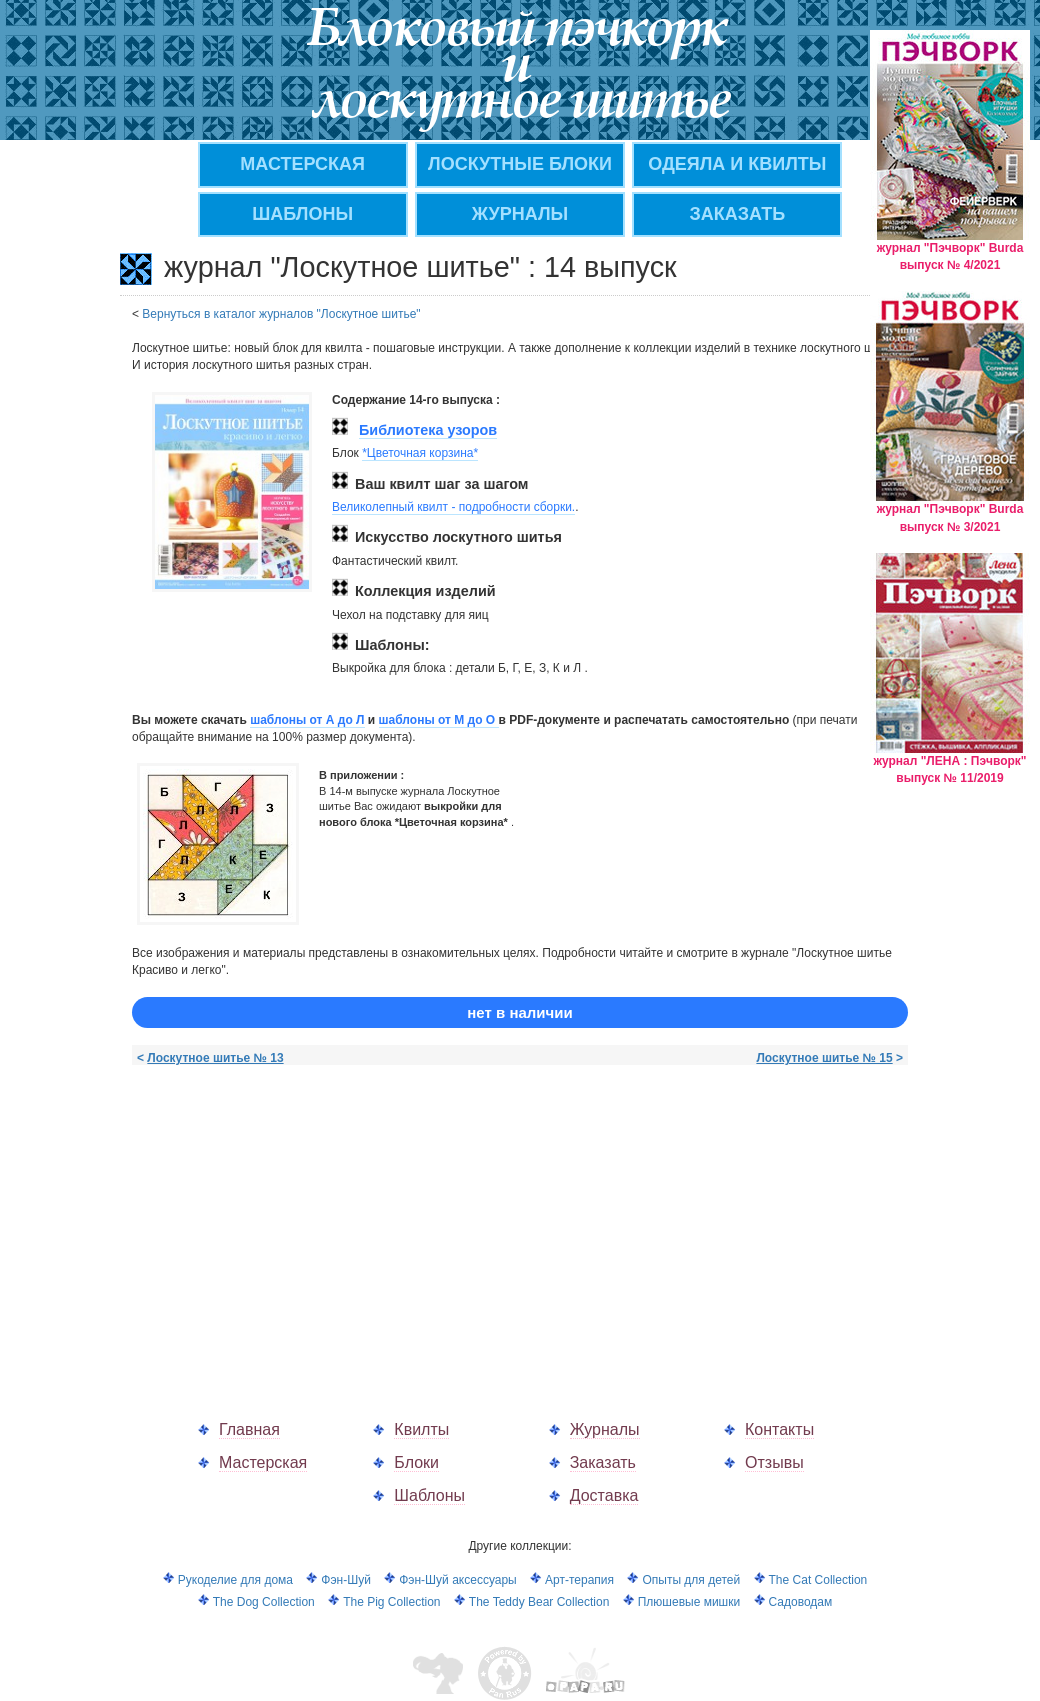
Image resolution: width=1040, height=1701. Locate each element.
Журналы (605, 1429)
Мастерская (263, 1462)
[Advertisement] (300, 1222)
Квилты (421, 1429)
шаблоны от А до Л (307, 720)
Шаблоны (302, 214)
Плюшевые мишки (689, 1602)
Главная (249, 1429)
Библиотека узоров (428, 430)
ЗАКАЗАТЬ (738, 214)
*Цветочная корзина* (420, 453)
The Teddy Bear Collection (539, 1602)
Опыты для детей (691, 1580)
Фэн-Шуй (346, 1580)
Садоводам (801, 1602)
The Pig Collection (391, 1602)
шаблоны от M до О (439, 720)
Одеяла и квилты (737, 164)
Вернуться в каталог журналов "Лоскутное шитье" (281, 314)
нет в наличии (519, 1012)
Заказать (603, 1462)
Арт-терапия (579, 1580)
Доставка (604, 1495)
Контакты (779, 1429)
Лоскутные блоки (520, 164)
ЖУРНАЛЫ (520, 214)
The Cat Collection (818, 1580)
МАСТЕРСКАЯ (302, 164)
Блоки (416, 1462)
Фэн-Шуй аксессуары (457, 1580)
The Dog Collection (264, 1602)
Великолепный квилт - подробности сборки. (453, 507)
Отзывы (774, 1462)
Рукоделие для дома (235, 1580)
